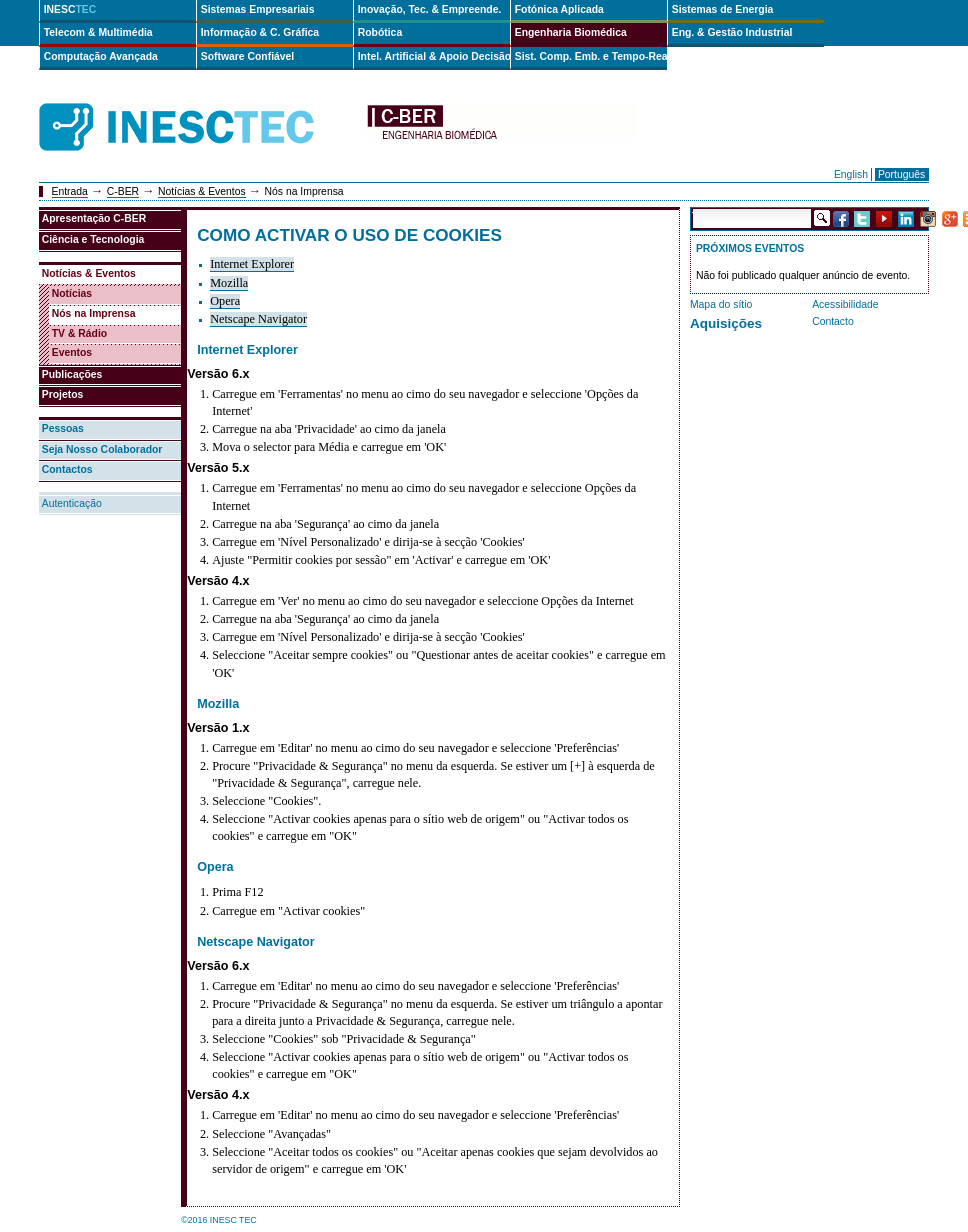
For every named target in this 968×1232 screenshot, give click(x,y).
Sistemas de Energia (723, 9)
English (851, 174)
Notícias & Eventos (202, 191)
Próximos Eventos (750, 248)
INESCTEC (199, 105)
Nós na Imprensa (94, 313)
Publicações (72, 374)
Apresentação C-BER (94, 218)
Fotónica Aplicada (559, 9)
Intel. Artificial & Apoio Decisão (434, 56)
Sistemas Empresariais (258, 9)
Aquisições (726, 323)
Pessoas (63, 428)
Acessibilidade (845, 304)
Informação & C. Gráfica (260, 32)
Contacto (833, 321)
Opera (225, 301)
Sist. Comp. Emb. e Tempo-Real (591, 56)
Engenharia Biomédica (571, 32)
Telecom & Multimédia (98, 32)
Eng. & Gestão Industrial (732, 32)
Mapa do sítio (721, 304)
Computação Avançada (101, 56)
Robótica (380, 32)
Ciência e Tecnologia (93, 239)
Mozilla (229, 283)
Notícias (72, 293)
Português (901, 174)
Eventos (72, 352)
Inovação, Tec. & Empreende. (430, 9)
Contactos (67, 469)
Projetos (63, 394)
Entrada (70, 191)
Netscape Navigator (258, 319)
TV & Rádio (79, 333)
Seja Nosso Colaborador (102, 449)
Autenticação (72, 503)
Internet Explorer (252, 264)
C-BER (123, 191)
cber (501, 127)
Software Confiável (248, 56)
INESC (70, 9)
